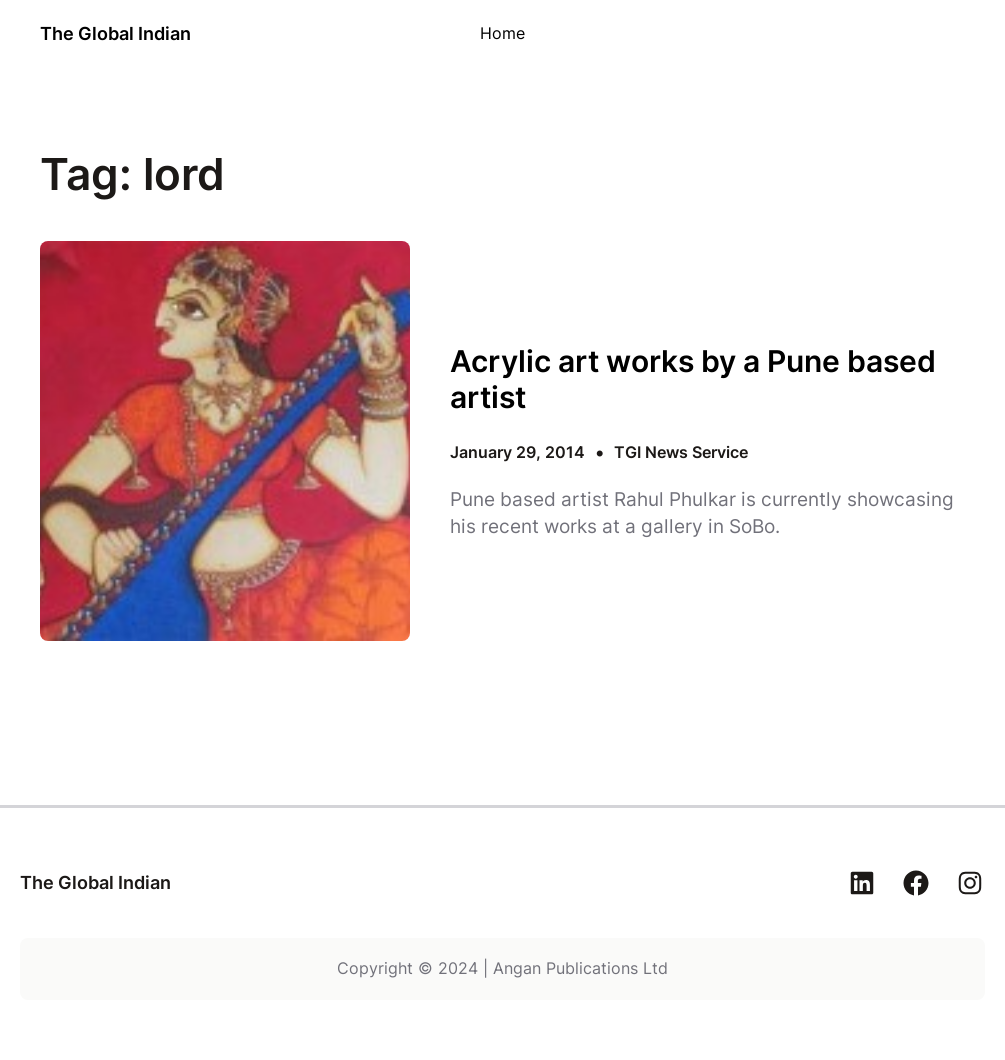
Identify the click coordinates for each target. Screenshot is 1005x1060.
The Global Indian (115, 33)
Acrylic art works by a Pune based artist (693, 379)
